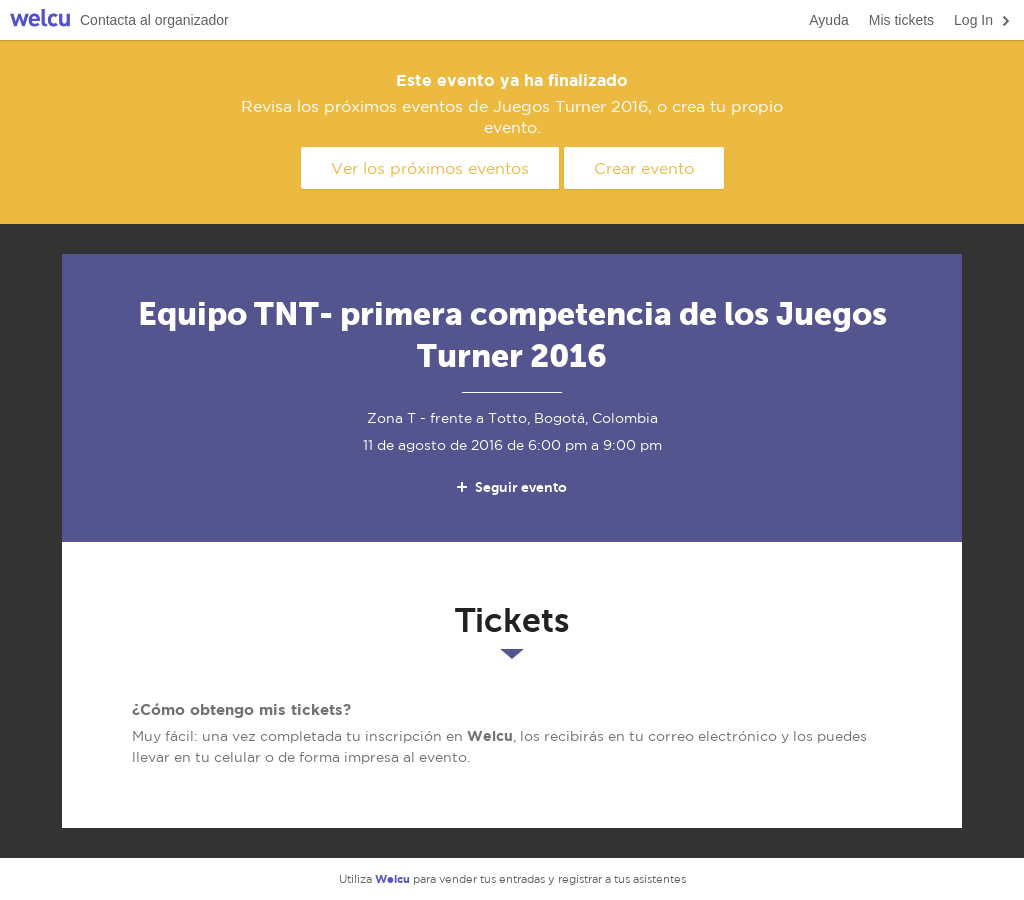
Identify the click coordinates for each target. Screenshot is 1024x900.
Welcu (40, 20)
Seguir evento (510, 487)
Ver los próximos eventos (430, 168)
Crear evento (644, 168)
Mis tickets (901, 20)
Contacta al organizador (154, 20)
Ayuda (828, 20)
